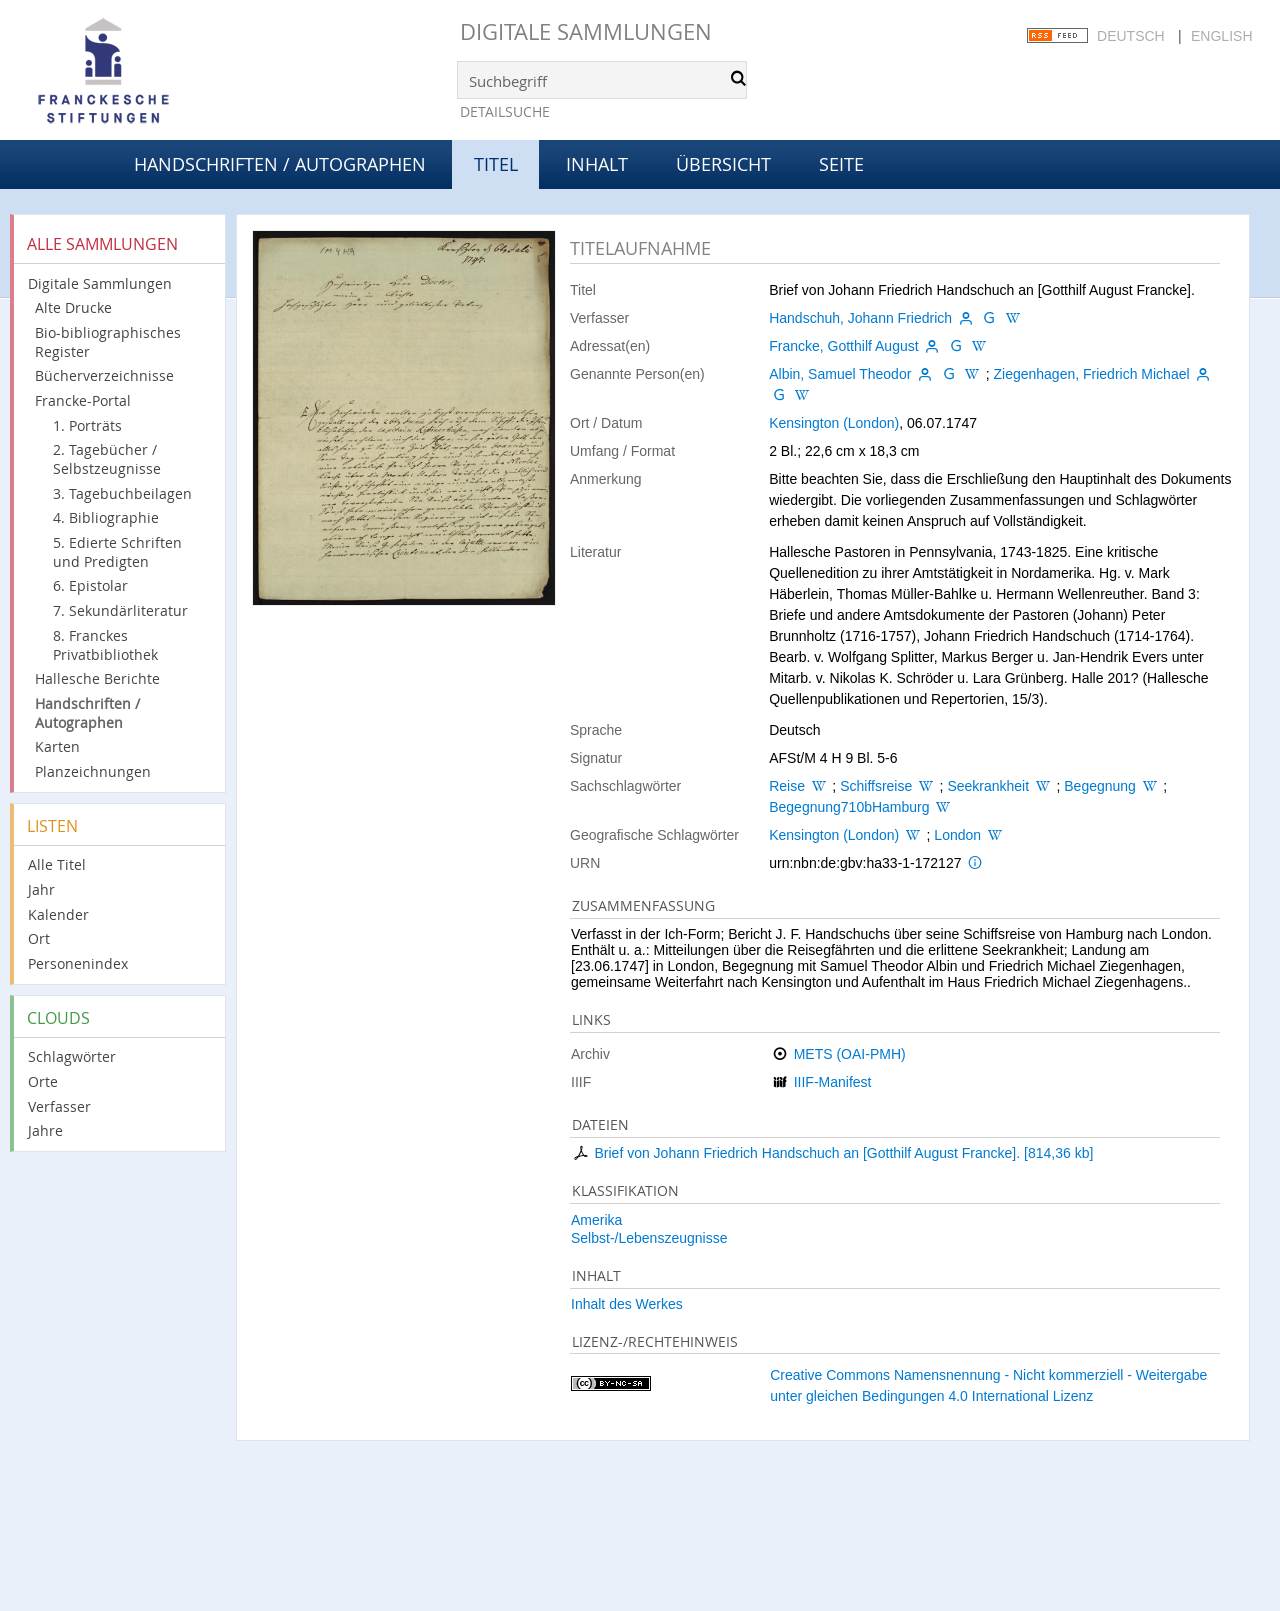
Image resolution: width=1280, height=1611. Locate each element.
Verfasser (59, 1106)
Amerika (596, 1220)
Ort (39, 938)
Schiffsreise (876, 786)
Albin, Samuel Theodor (840, 374)
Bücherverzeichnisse (104, 375)
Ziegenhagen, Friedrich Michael (1091, 374)
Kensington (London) (834, 423)
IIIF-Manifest (833, 1082)
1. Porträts (87, 425)
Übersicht (723, 164)
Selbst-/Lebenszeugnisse (649, 1238)
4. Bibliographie (106, 517)
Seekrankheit (988, 786)
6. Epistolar (90, 585)
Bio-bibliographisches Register (108, 342)
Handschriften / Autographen (280, 164)
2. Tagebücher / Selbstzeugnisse (107, 459)
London (957, 835)
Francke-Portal (83, 400)
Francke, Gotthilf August (843, 346)
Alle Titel (57, 864)
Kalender (58, 914)
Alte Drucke (73, 307)
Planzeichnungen (93, 771)
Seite (841, 164)
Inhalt (597, 164)
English (1221, 36)
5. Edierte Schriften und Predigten (117, 552)
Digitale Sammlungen (586, 31)
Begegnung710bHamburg (849, 807)
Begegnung (1100, 786)
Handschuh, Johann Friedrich (860, 318)
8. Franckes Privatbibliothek (105, 645)
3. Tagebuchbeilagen (122, 493)
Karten (57, 746)
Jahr (41, 889)
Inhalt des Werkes (627, 1304)
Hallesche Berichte (97, 678)
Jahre (45, 1130)
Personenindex (78, 963)
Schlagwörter (72, 1056)
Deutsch (1131, 36)
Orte (43, 1081)
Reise (787, 786)
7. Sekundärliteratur (120, 610)
